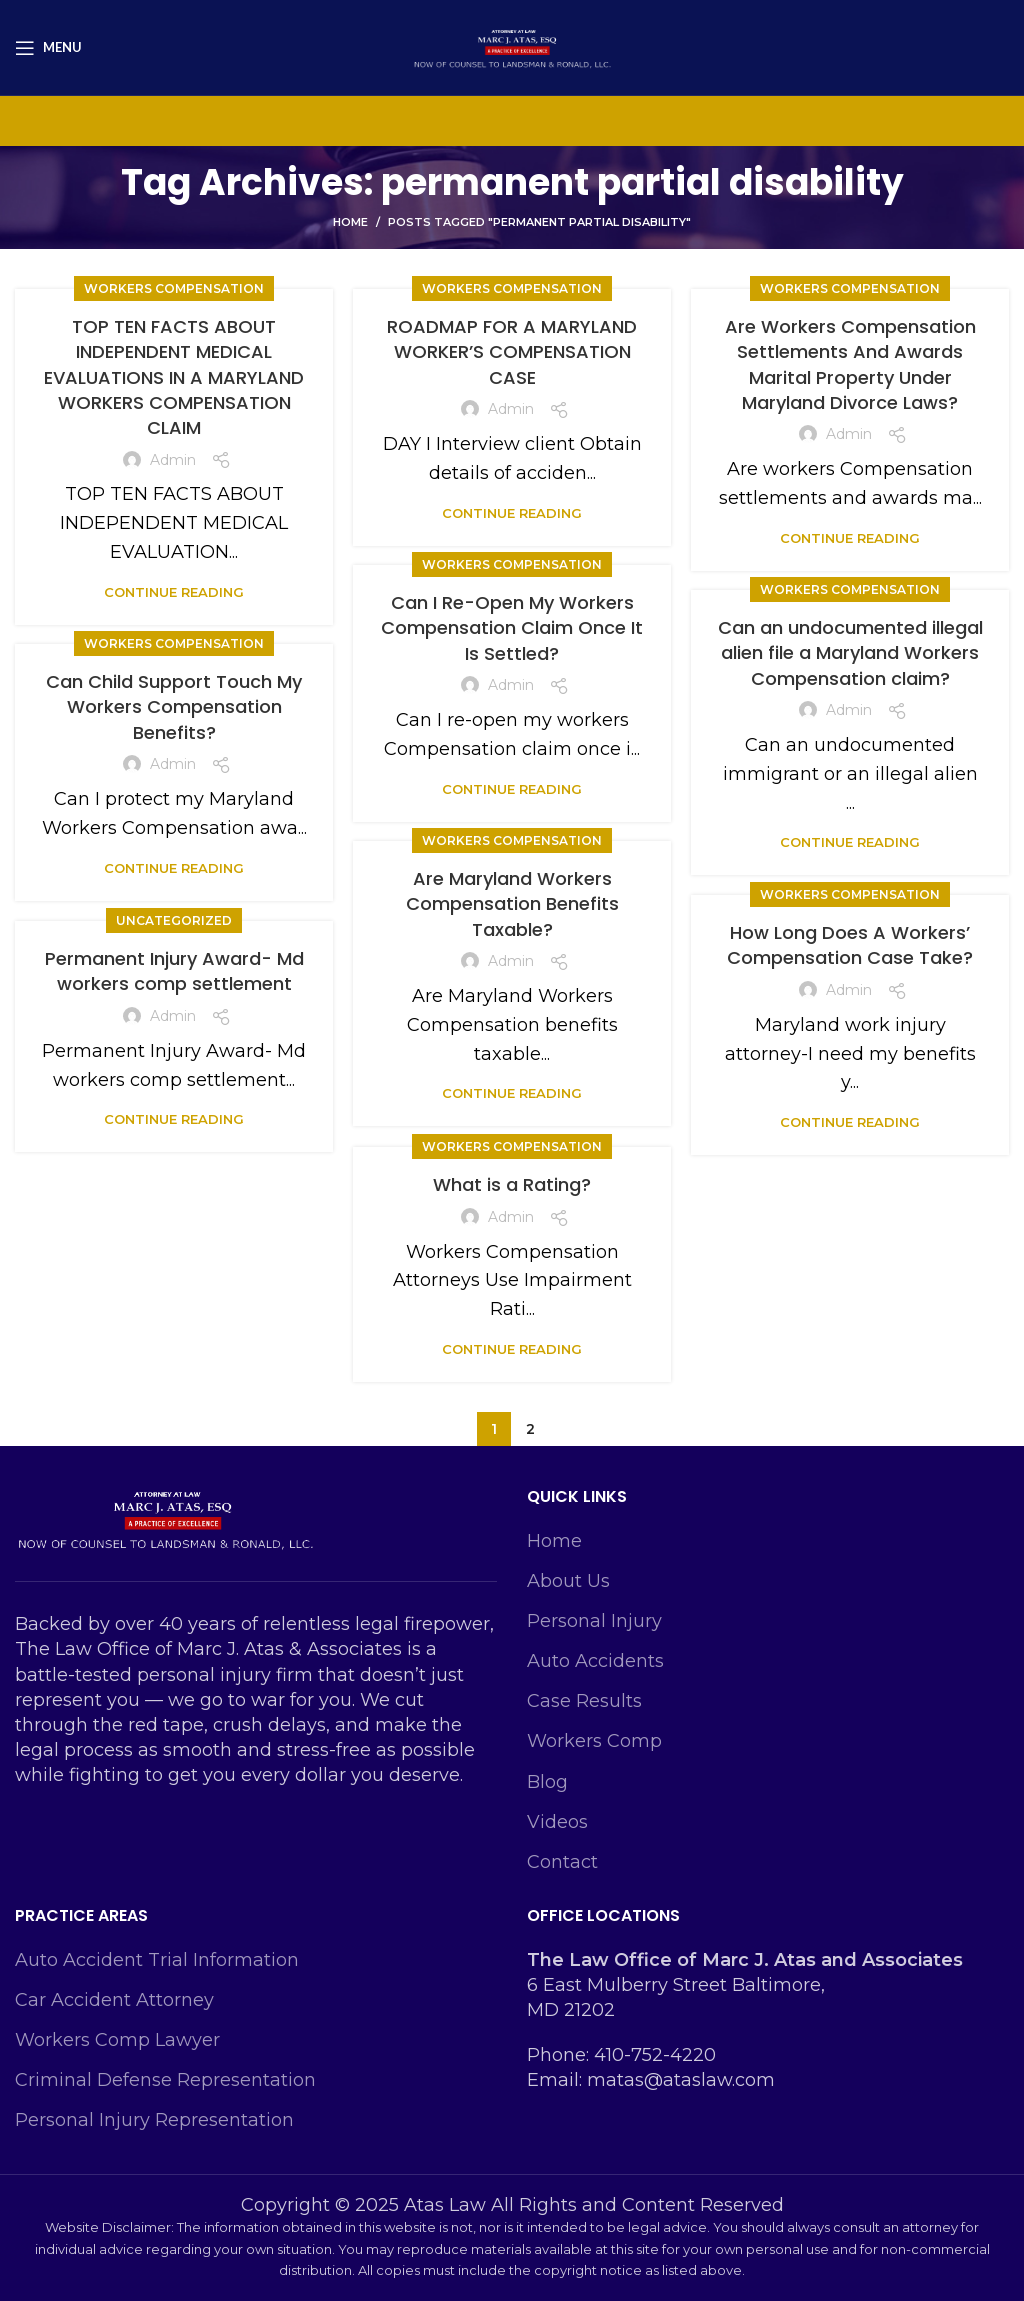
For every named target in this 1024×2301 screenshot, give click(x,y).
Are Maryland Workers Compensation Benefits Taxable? (512, 903)
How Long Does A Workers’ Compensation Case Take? (850, 945)
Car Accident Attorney (114, 2000)
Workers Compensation (174, 288)
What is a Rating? (512, 1184)
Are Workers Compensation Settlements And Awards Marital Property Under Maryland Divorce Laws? (850, 364)
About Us (568, 1581)
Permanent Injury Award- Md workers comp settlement (174, 971)
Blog (547, 1782)
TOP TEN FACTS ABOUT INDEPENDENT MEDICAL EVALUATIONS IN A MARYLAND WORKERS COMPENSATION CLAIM (174, 377)
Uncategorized (174, 920)
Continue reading (174, 592)
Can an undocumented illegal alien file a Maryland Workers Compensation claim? (850, 652)
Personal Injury (594, 1621)
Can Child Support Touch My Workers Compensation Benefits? (174, 706)
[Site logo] (512, 46)
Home (350, 222)
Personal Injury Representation (154, 2120)
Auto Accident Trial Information (157, 1960)
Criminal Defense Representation (165, 2080)
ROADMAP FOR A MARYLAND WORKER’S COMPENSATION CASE (512, 351)
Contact (562, 1862)
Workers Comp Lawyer (117, 2040)
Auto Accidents (595, 1661)
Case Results (584, 1701)
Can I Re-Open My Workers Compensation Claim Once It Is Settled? (512, 627)
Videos (557, 1822)
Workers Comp (594, 1741)
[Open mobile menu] (48, 48)
